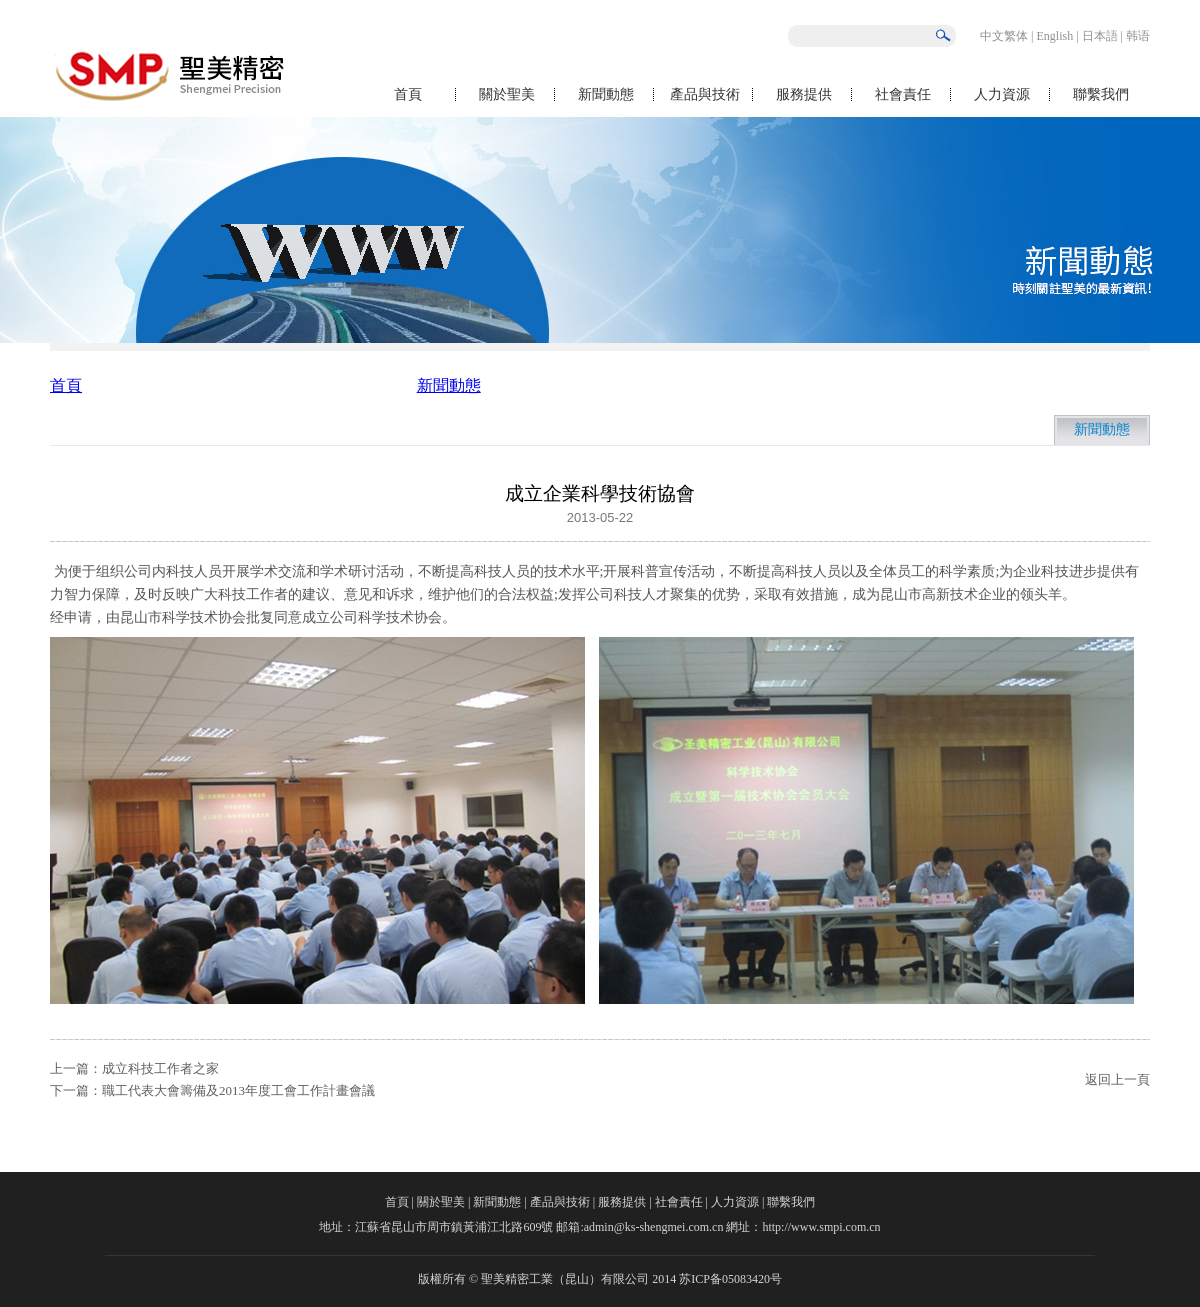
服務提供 (804, 94)
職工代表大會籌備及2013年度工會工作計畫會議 (238, 1090)
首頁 (408, 94)
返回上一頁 (1117, 1079)
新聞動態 (606, 94)
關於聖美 (507, 94)
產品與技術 (705, 94)
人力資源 (1002, 94)
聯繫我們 (1101, 94)
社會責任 (903, 94)
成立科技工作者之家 (160, 1068)
